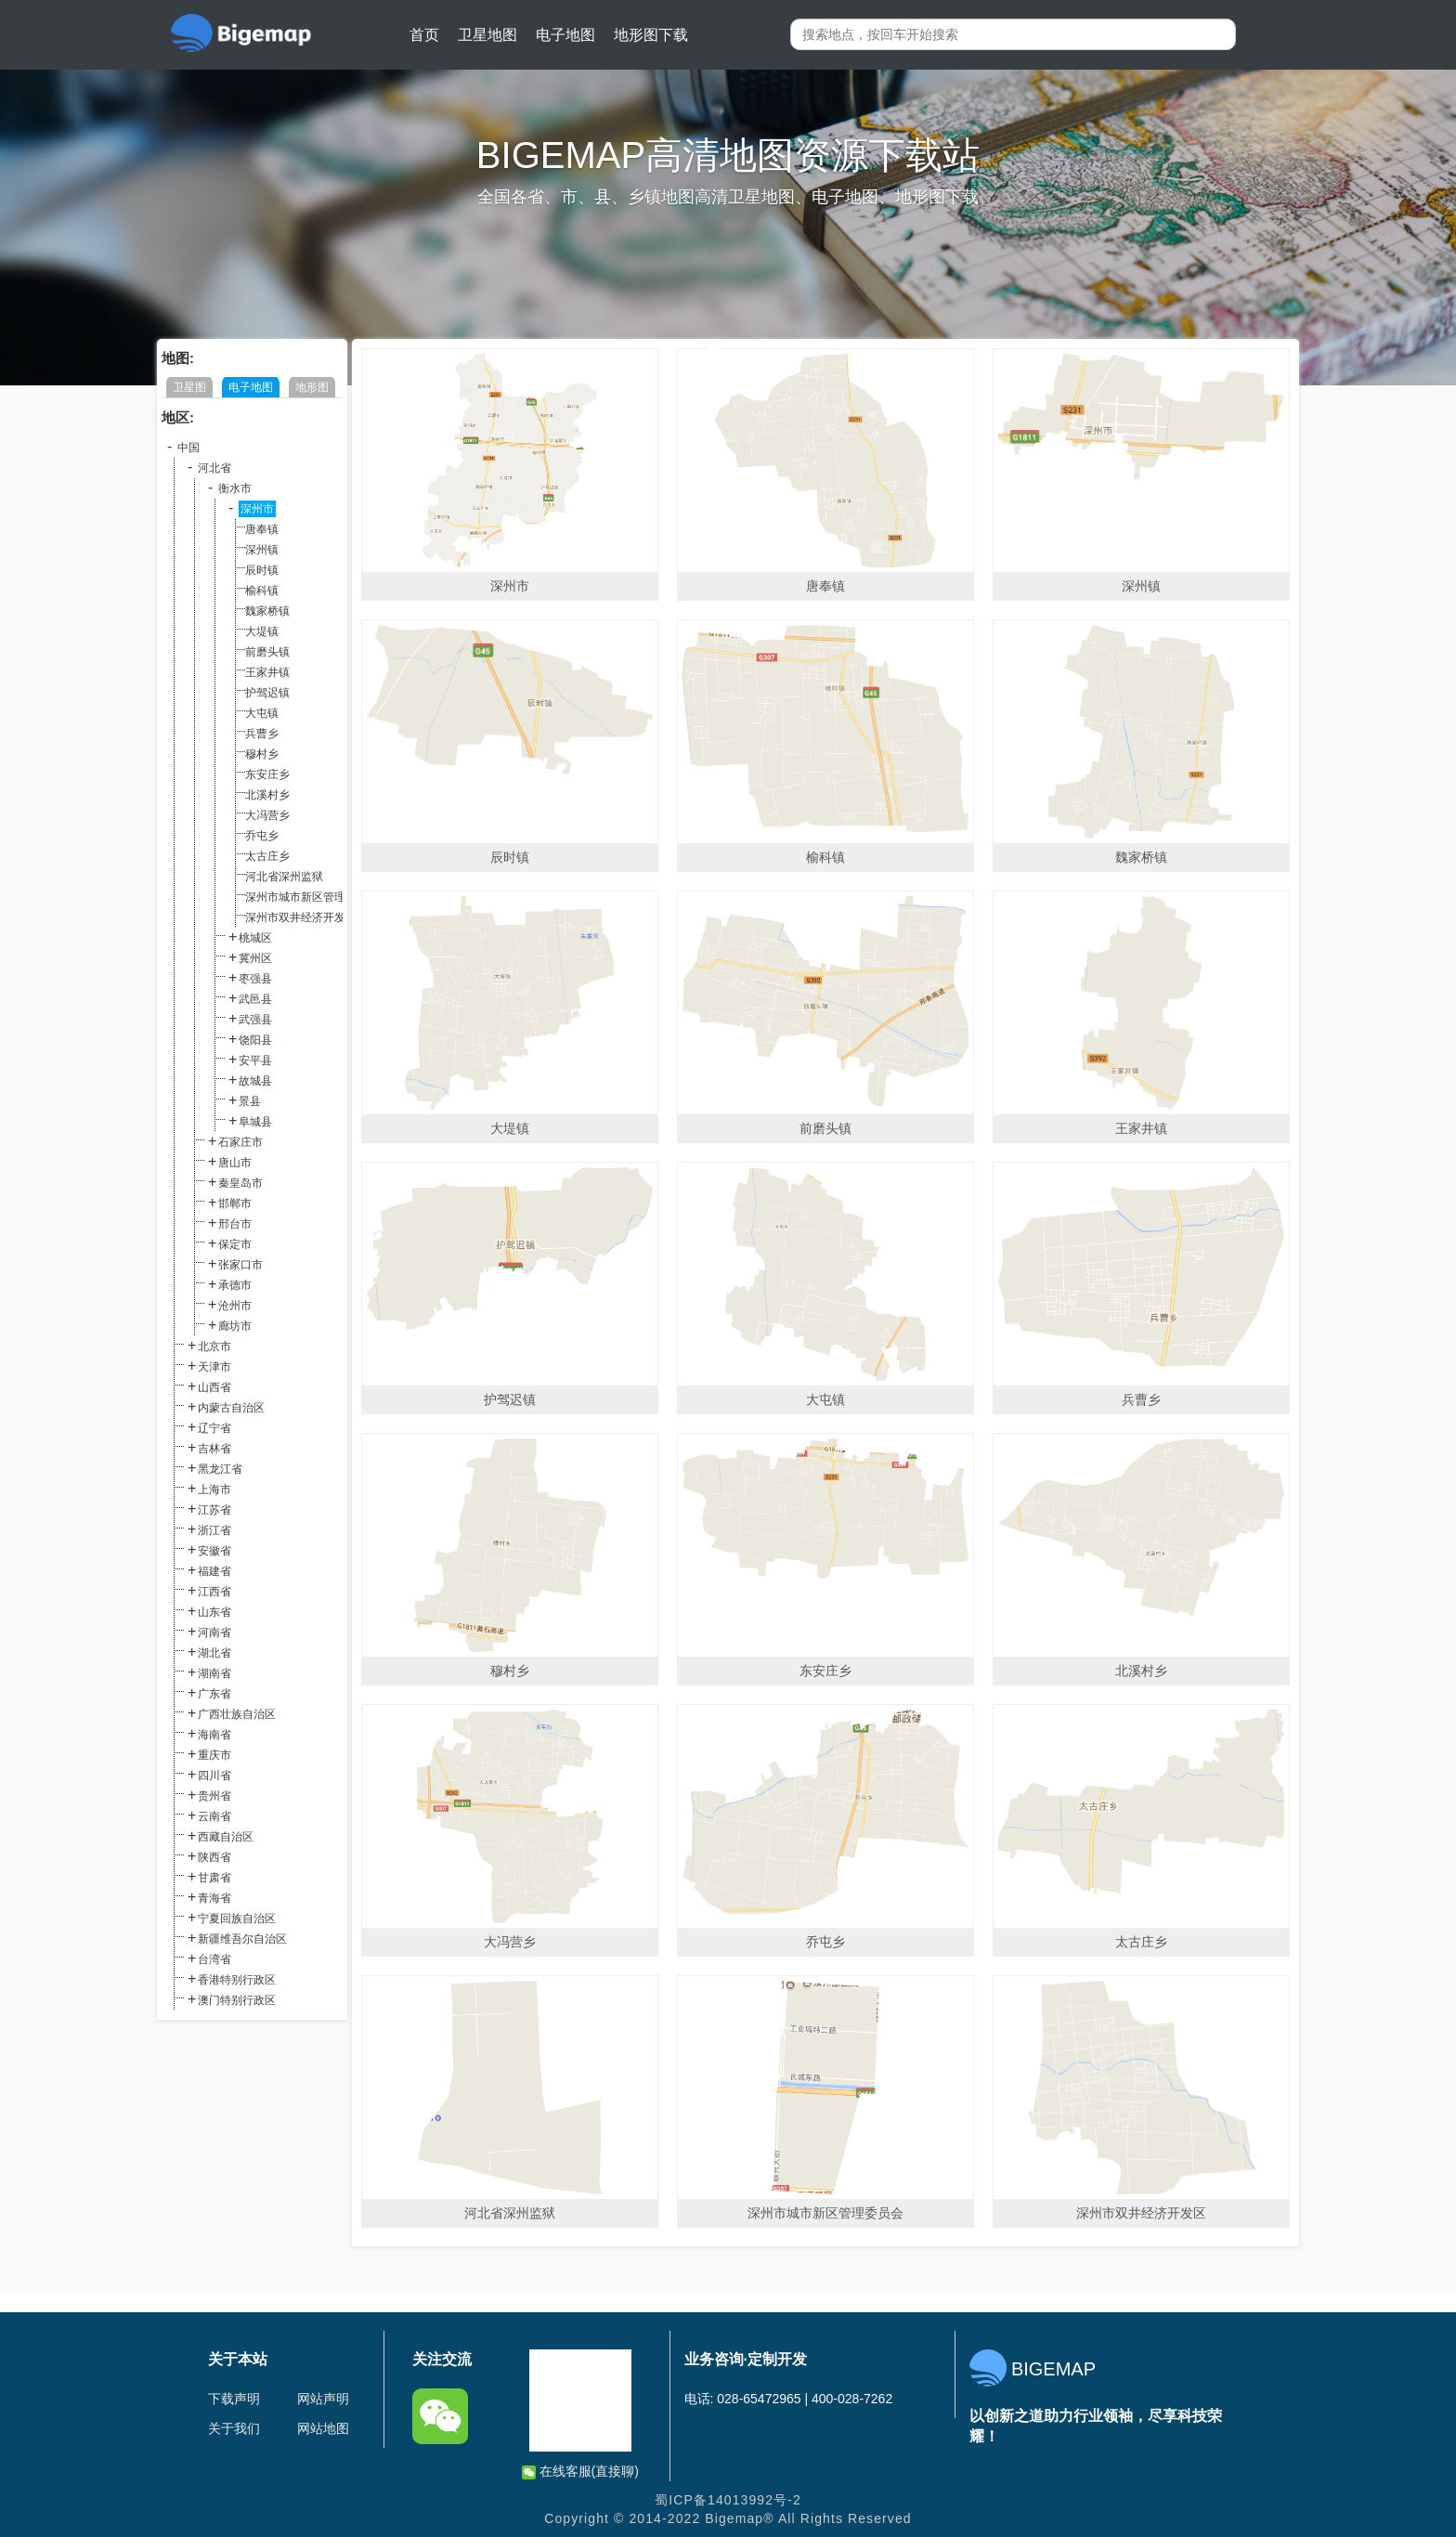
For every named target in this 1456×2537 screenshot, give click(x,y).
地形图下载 (651, 35)
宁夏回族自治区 (237, 1918)
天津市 (214, 1366)
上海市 (214, 1489)
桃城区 (255, 937)
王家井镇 (267, 672)
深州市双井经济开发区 (301, 917)
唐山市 (235, 1162)
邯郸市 (235, 1203)
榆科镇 (262, 590)
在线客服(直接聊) (580, 2471)
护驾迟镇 (267, 692)
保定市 (235, 1244)
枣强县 (255, 978)
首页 (424, 35)
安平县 (255, 1060)
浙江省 (214, 1530)
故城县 (255, 1080)
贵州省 (214, 1795)
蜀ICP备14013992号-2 (728, 2499)
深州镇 (262, 549)
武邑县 (255, 999)
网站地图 (323, 2428)
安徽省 (214, 1550)
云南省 (214, 1816)
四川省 (214, 1775)
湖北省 (214, 1652)
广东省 (214, 1693)
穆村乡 (262, 754)
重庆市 (214, 1755)
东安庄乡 (267, 774)
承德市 (235, 1285)
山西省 (214, 1387)
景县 (250, 1101)
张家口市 (240, 1264)
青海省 (214, 1898)
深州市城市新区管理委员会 (312, 897)
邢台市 (235, 1223)
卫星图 (189, 387)
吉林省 (214, 1448)
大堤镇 (262, 631)
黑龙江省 (220, 1469)
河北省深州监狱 (284, 876)
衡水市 (235, 488)
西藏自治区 (226, 1836)
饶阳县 (255, 1040)
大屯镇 (262, 713)
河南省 (214, 1632)
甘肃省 (214, 1877)
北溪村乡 (267, 794)
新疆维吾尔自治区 (242, 1938)
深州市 (257, 508)
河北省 (214, 468)
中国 (188, 447)
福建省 (214, 1571)
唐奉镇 (262, 529)
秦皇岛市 (240, 1183)
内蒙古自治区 (231, 1407)
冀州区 (255, 958)
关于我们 (234, 2428)
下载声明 (234, 2398)
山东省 (214, 1612)
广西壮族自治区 (237, 1714)
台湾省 (214, 1959)
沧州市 (235, 1305)
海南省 (214, 1734)
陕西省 (214, 1857)
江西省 (214, 1591)
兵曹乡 (262, 733)
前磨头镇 (267, 651)
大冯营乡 (267, 815)
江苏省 (214, 1509)
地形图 (312, 387)
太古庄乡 (267, 856)
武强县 (255, 1019)
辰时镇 (262, 570)
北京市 (214, 1346)
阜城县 (255, 1121)
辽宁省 (214, 1428)
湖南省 (214, 1673)
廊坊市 (235, 1326)
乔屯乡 (262, 835)
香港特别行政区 (237, 1979)
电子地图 (565, 35)
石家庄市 (240, 1142)
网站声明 (323, 2398)
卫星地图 (487, 35)
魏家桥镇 (267, 611)
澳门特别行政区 (237, 2000)
